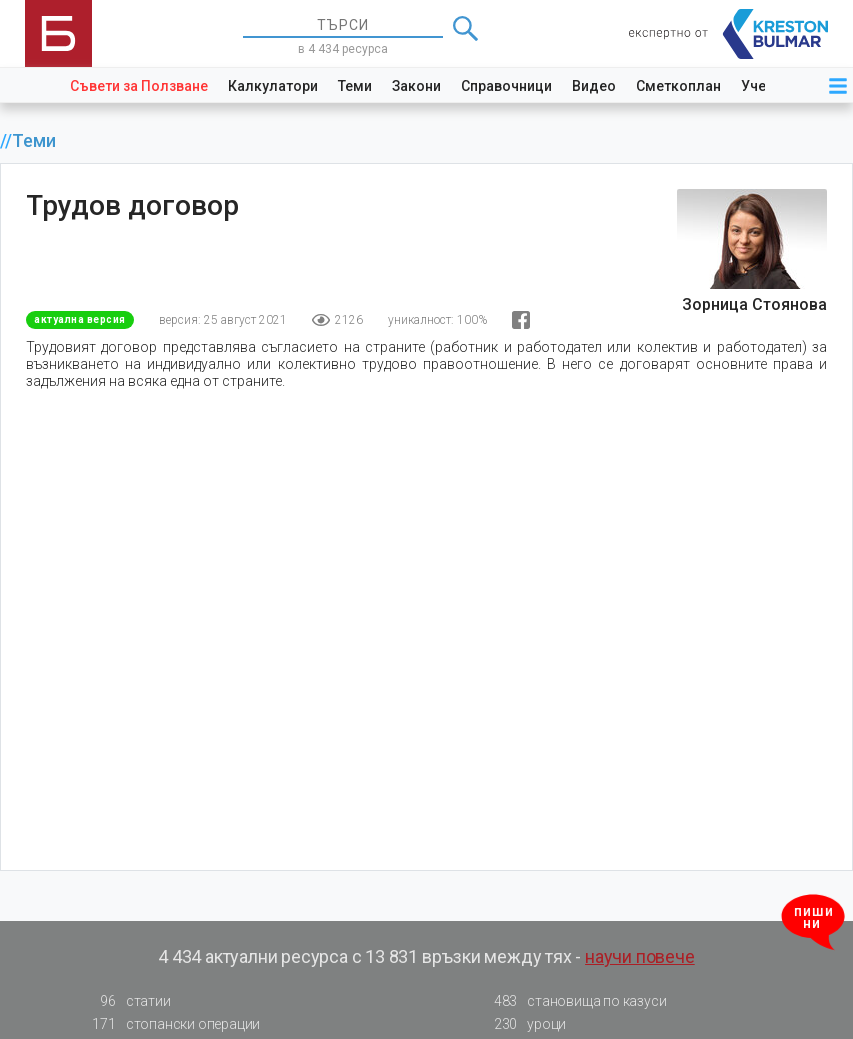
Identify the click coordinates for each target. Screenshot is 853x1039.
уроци (524, 1024)
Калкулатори (273, 86)
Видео (594, 86)
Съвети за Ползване (139, 86)
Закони (416, 86)
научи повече (640, 956)
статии (126, 1001)
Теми (355, 86)
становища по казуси (574, 1001)
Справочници (506, 86)
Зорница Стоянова (754, 304)
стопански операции (170, 1024)
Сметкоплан (678, 86)
